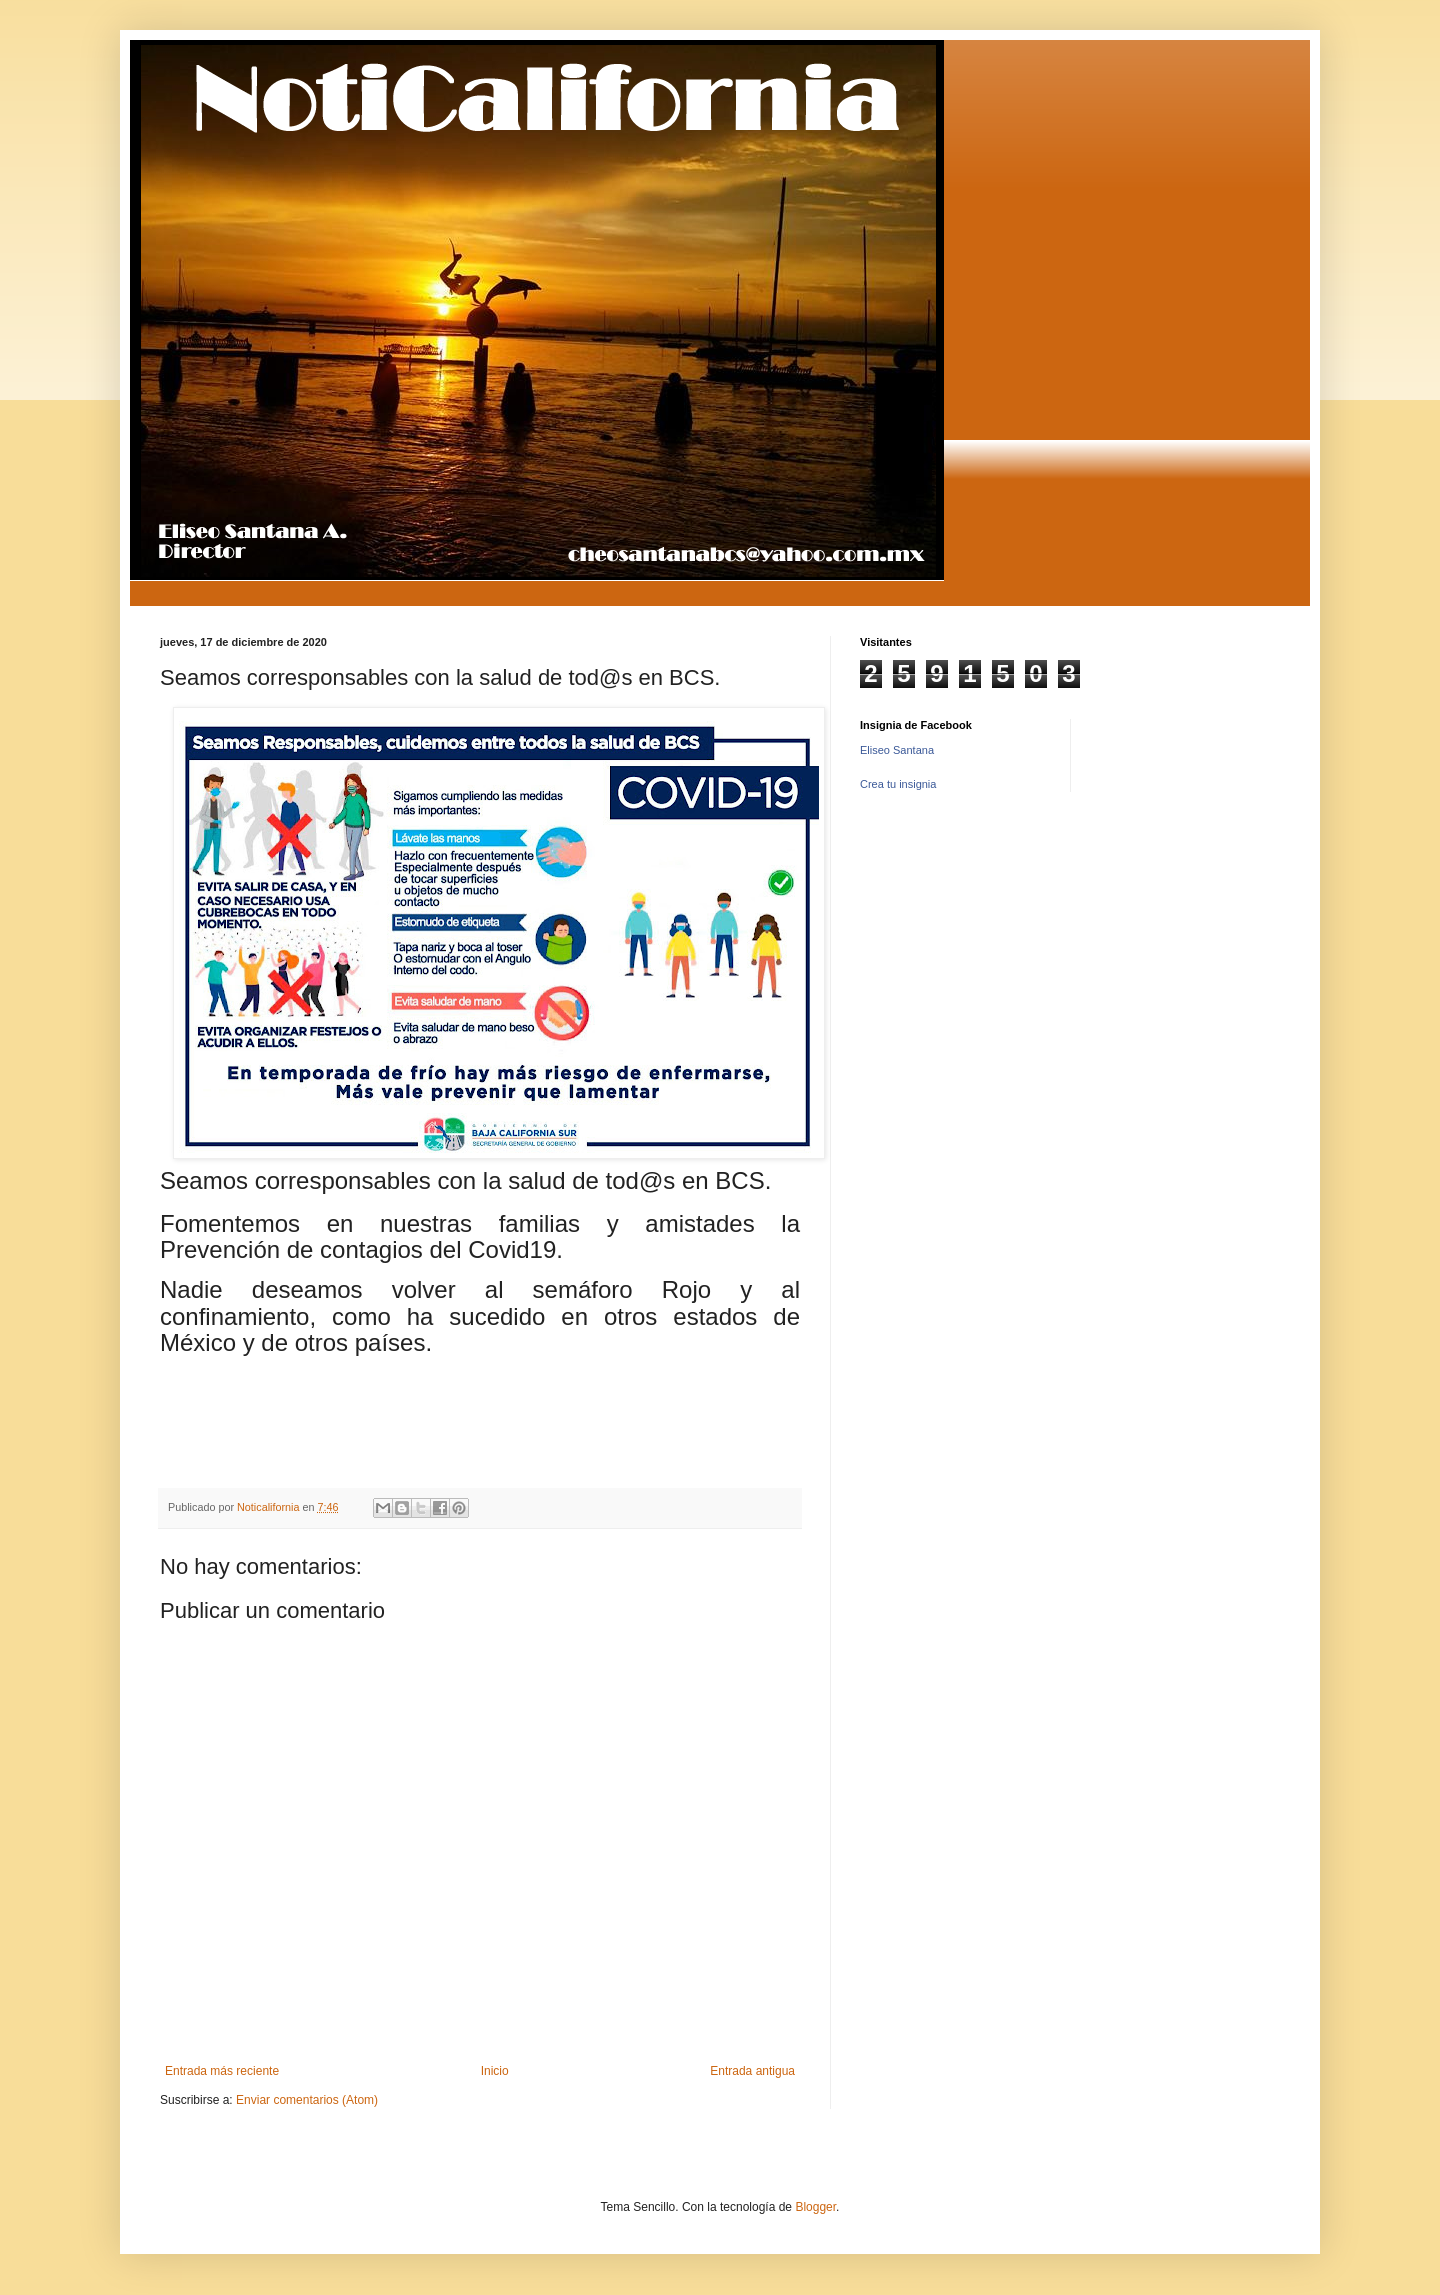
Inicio (495, 2071)
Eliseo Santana (897, 750)
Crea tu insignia (898, 784)
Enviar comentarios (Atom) (307, 2100)
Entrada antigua (752, 2071)
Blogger (815, 2207)
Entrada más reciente (222, 2071)
